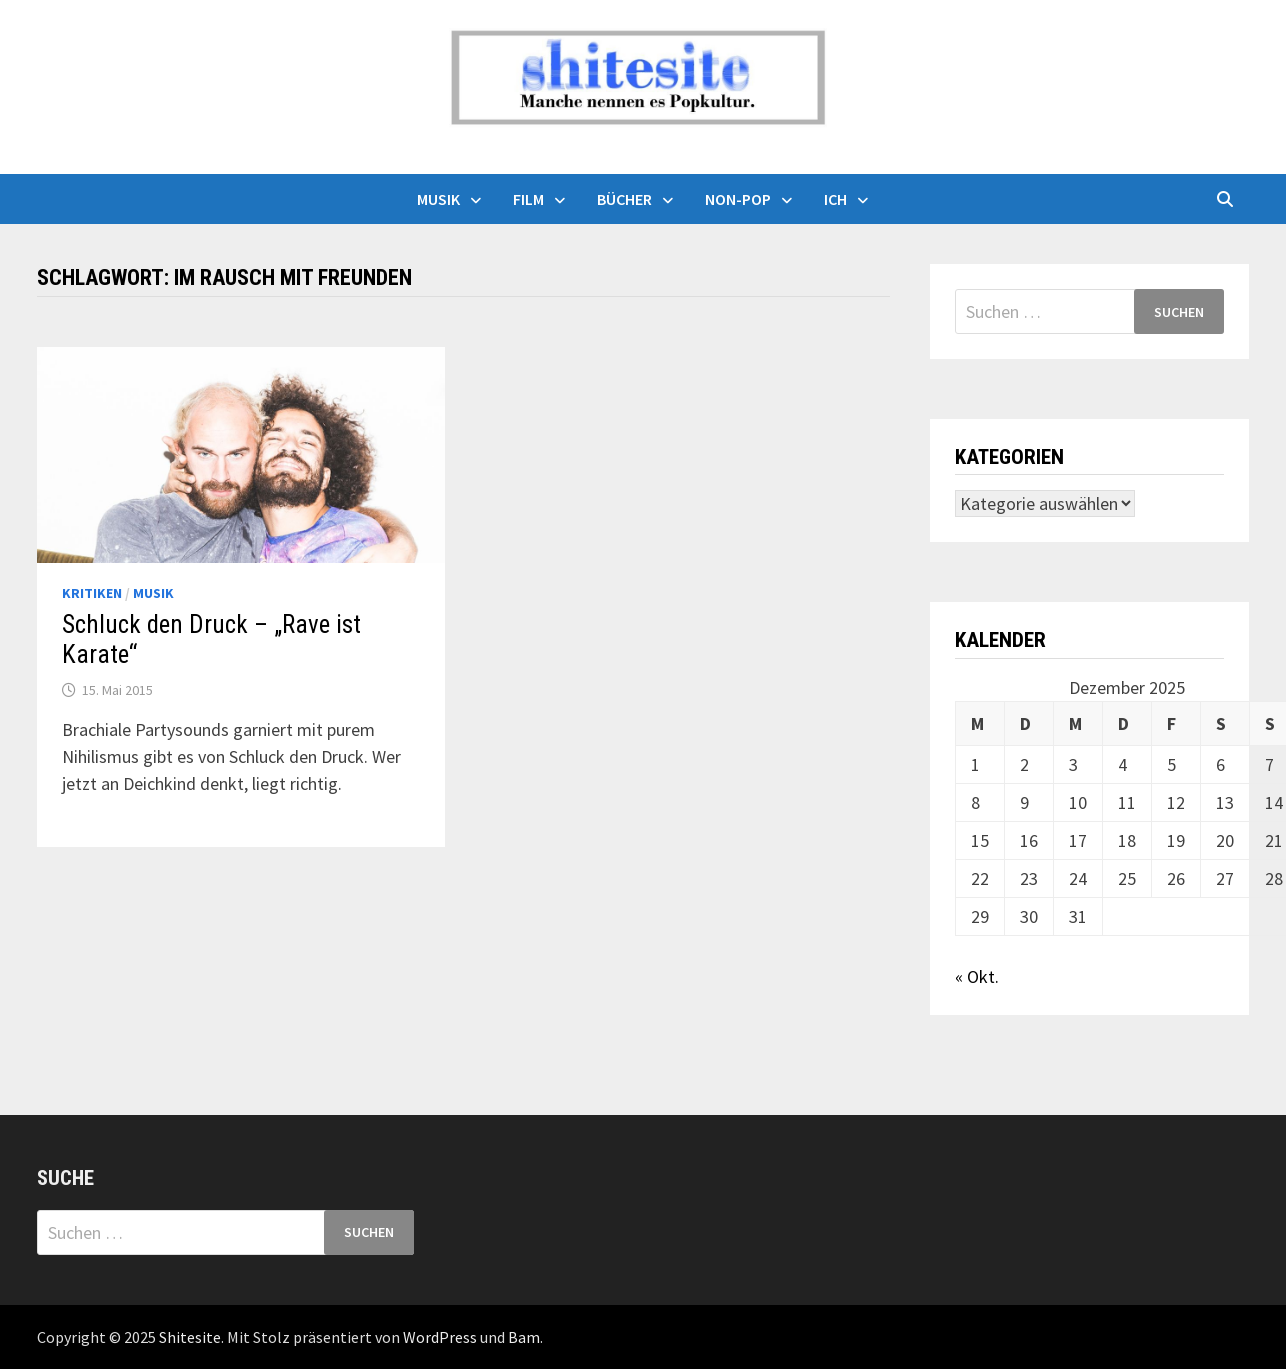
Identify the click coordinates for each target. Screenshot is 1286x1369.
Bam (524, 1337)
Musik (438, 199)
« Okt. (977, 976)
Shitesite (190, 1337)
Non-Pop (738, 199)
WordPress (440, 1337)
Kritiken (92, 593)
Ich (835, 199)
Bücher (624, 199)
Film (528, 199)
